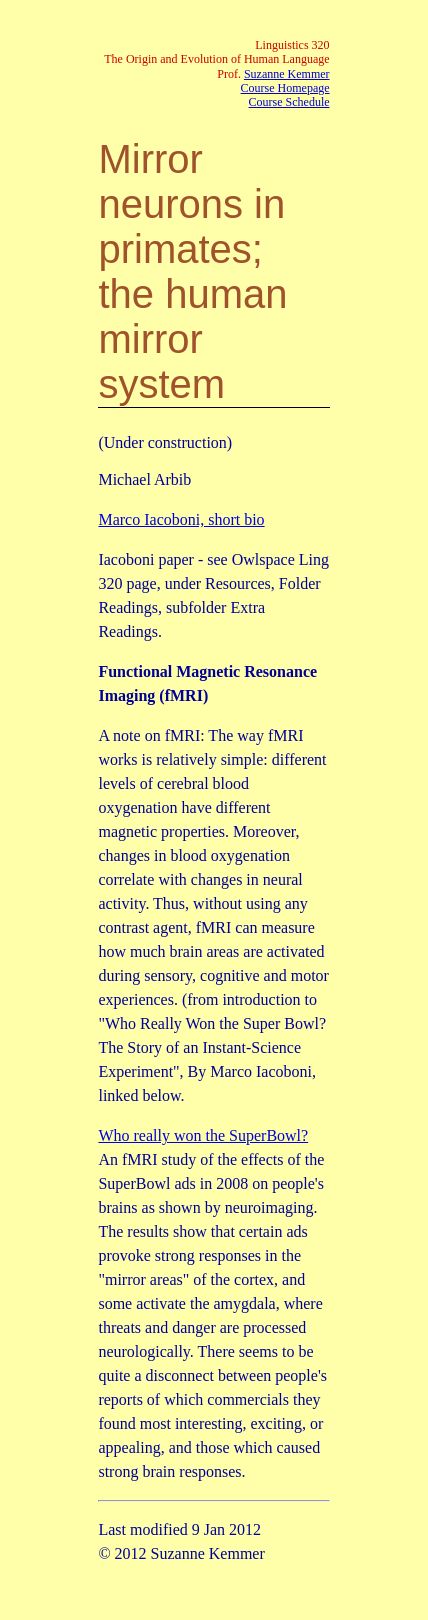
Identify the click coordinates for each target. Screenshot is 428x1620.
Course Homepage (285, 88)
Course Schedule (289, 102)
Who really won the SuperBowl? (203, 1135)
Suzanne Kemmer (287, 74)
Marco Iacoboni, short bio (181, 519)
